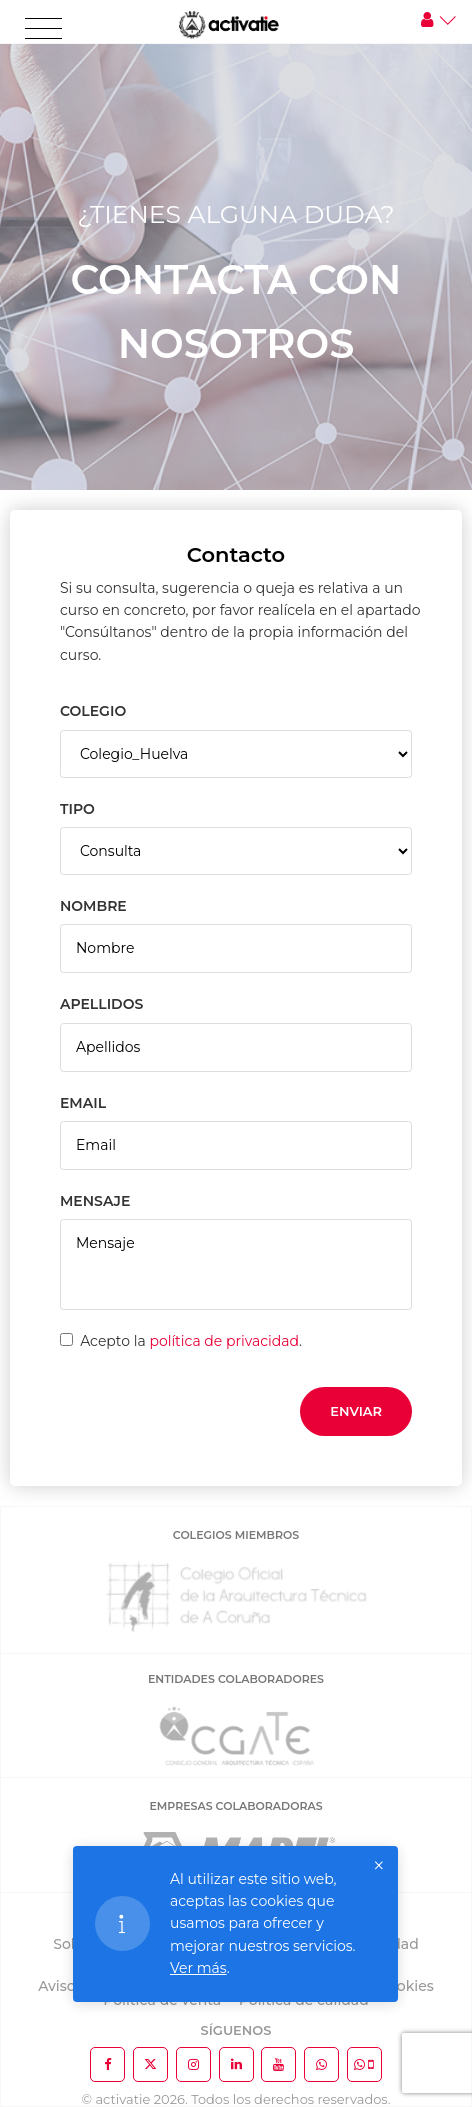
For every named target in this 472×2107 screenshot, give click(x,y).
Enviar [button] (356, 1411)
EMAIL (83, 1103)
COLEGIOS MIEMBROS (236, 1535)
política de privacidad (224, 1341)
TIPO (77, 809)
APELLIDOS (101, 1004)
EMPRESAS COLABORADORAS (235, 1806)
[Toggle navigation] (43, 29)
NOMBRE (93, 906)
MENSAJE (95, 1201)
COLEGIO (93, 711)
